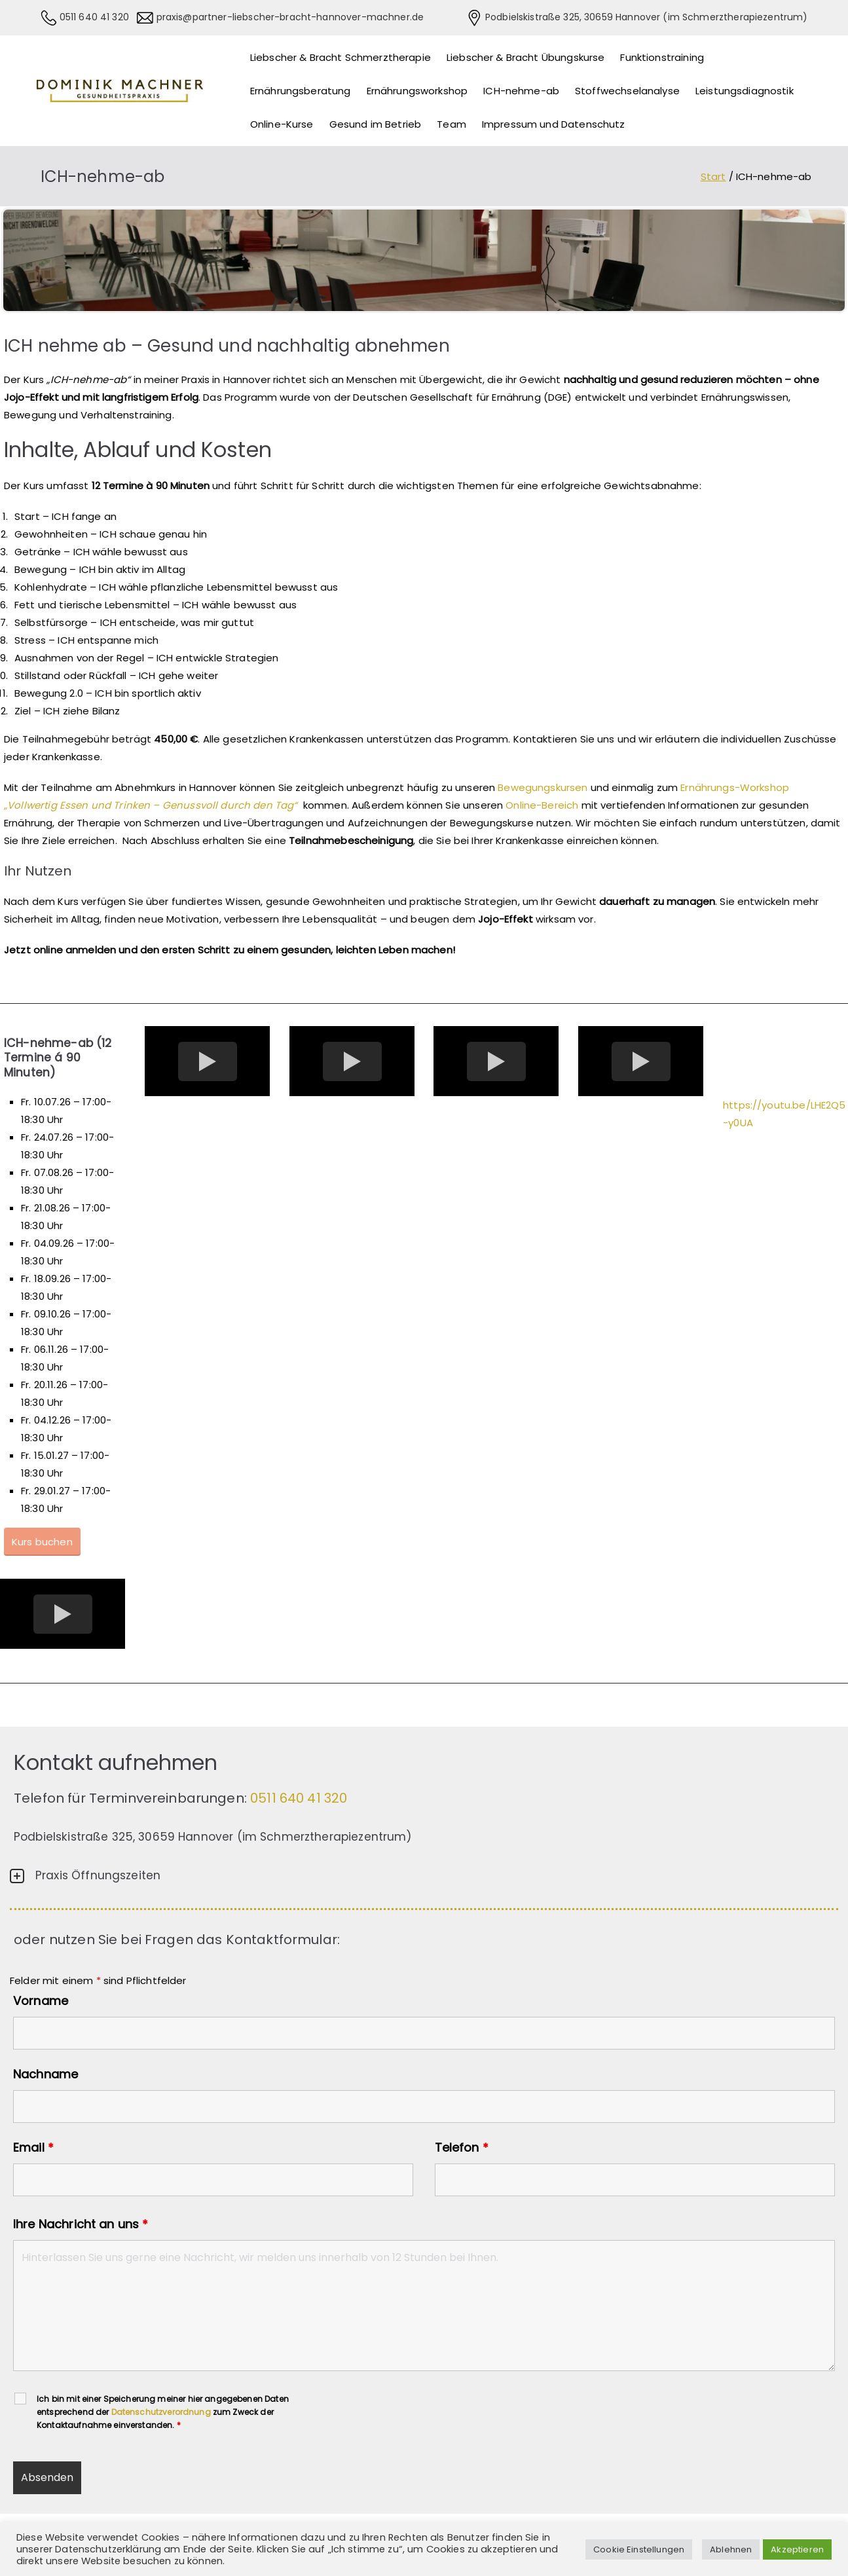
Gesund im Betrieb (375, 124)
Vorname (40, 2001)
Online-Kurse (282, 124)
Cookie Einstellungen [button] (638, 2549)
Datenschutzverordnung (161, 2412)
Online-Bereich (542, 805)
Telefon (462, 2147)
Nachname (45, 2074)
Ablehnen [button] (731, 2549)
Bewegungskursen (544, 787)
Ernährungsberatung (300, 91)
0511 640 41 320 (93, 17)
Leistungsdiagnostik (744, 91)
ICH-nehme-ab (521, 91)
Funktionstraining (662, 57)
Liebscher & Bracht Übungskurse (526, 57)
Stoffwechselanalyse (627, 91)
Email (33, 2147)
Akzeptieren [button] (797, 2549)
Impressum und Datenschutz (553, 124)
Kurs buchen (42, 1542)
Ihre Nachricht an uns (80, 2224)
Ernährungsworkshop (417, 91)
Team (451, 124)
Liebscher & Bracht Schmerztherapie (340, 57)
